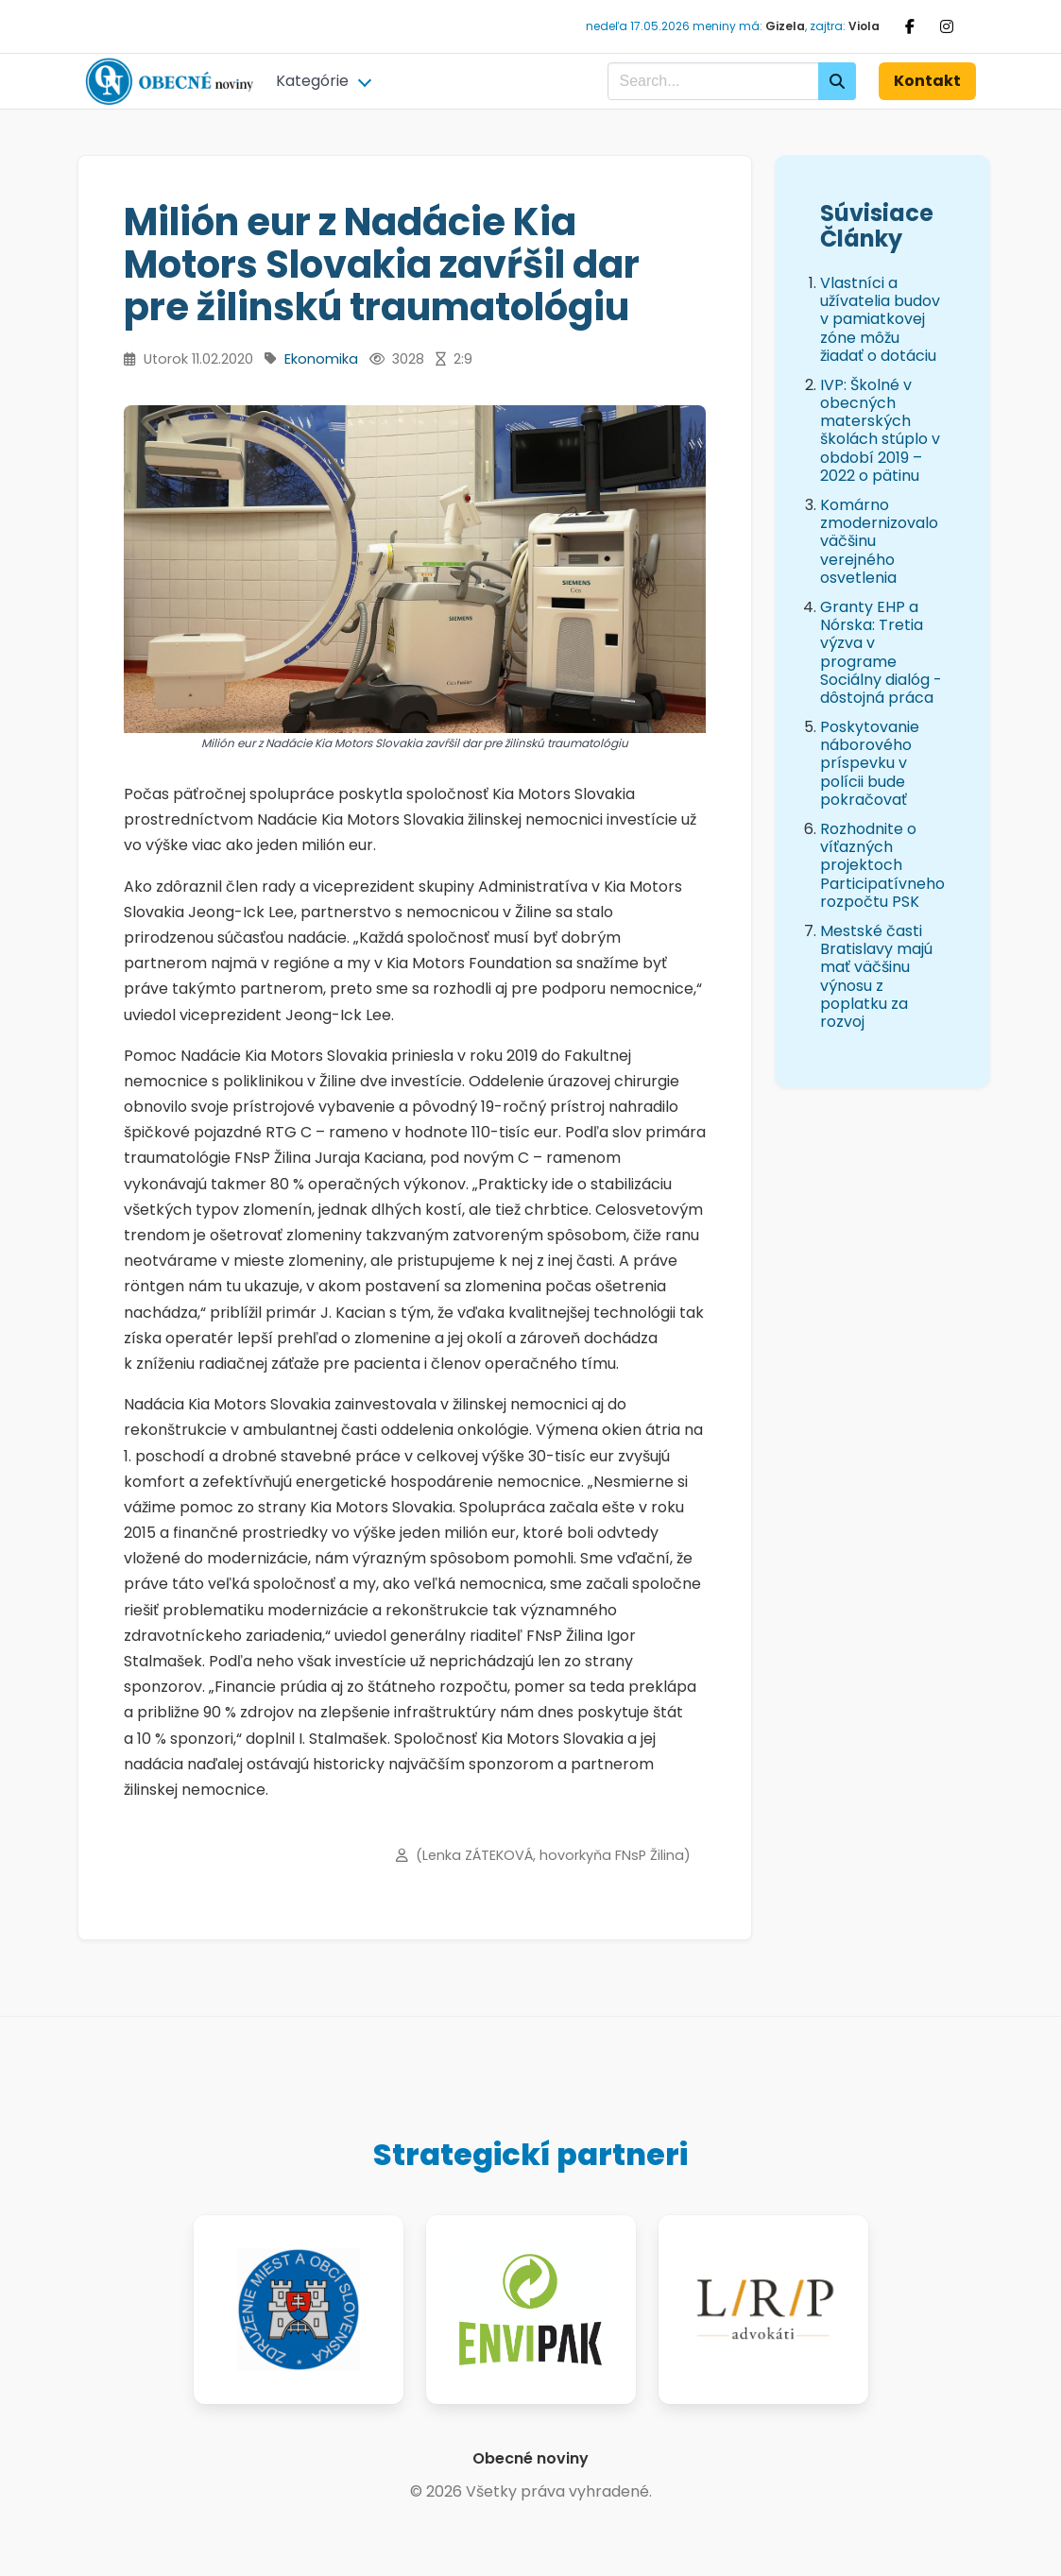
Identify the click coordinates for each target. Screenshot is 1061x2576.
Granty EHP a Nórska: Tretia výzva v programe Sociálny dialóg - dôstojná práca (881, 652)
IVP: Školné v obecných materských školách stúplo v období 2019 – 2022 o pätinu (880, 430)
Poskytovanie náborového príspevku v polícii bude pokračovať (869, 763)
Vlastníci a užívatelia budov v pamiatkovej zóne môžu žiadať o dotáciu (880, 319)
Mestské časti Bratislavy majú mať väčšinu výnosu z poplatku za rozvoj (876, 976)
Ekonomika (321, 359)
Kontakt (927, 81)
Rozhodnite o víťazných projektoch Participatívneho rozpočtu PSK (882, 865)
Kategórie (312, 81)
